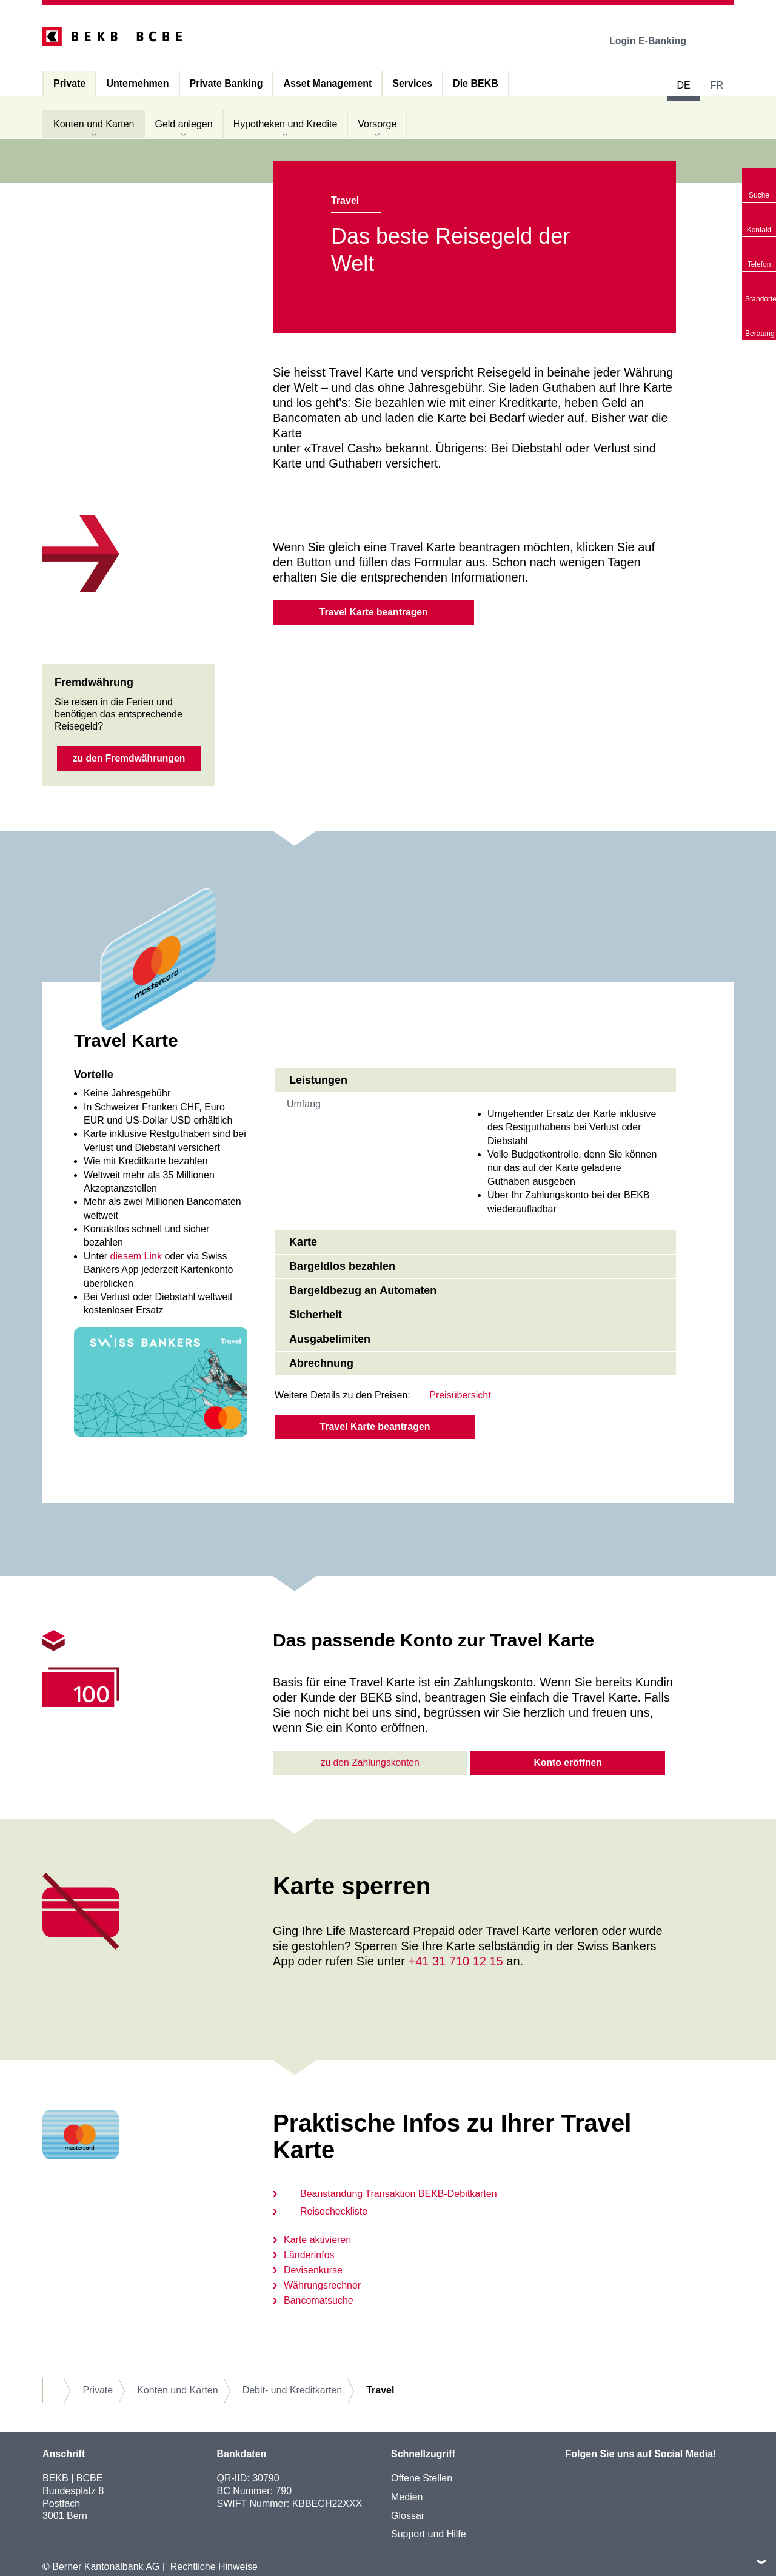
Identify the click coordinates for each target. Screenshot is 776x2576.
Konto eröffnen (568, 1764)
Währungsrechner (322, 2286)
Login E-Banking (656, 41)
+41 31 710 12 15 (455, 1962)
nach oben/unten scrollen (761, 2561)
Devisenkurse (313, 2271)
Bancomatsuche (318, 2301)
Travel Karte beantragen (373, 612)
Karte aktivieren (317, 2241)
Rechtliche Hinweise (214, 2568)
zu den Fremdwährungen (129, 759)
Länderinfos (309, 2256)
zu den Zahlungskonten (369, 1764)
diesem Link (136, 1257)
